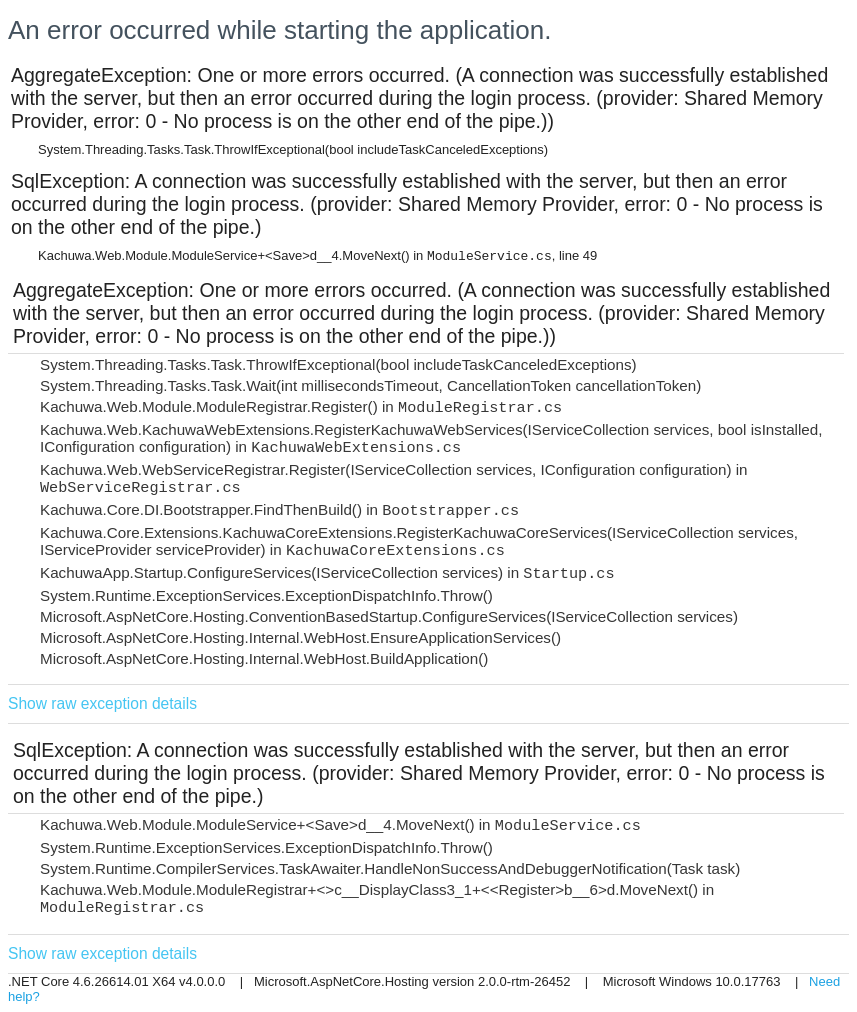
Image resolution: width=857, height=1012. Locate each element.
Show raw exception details (102, 703)
